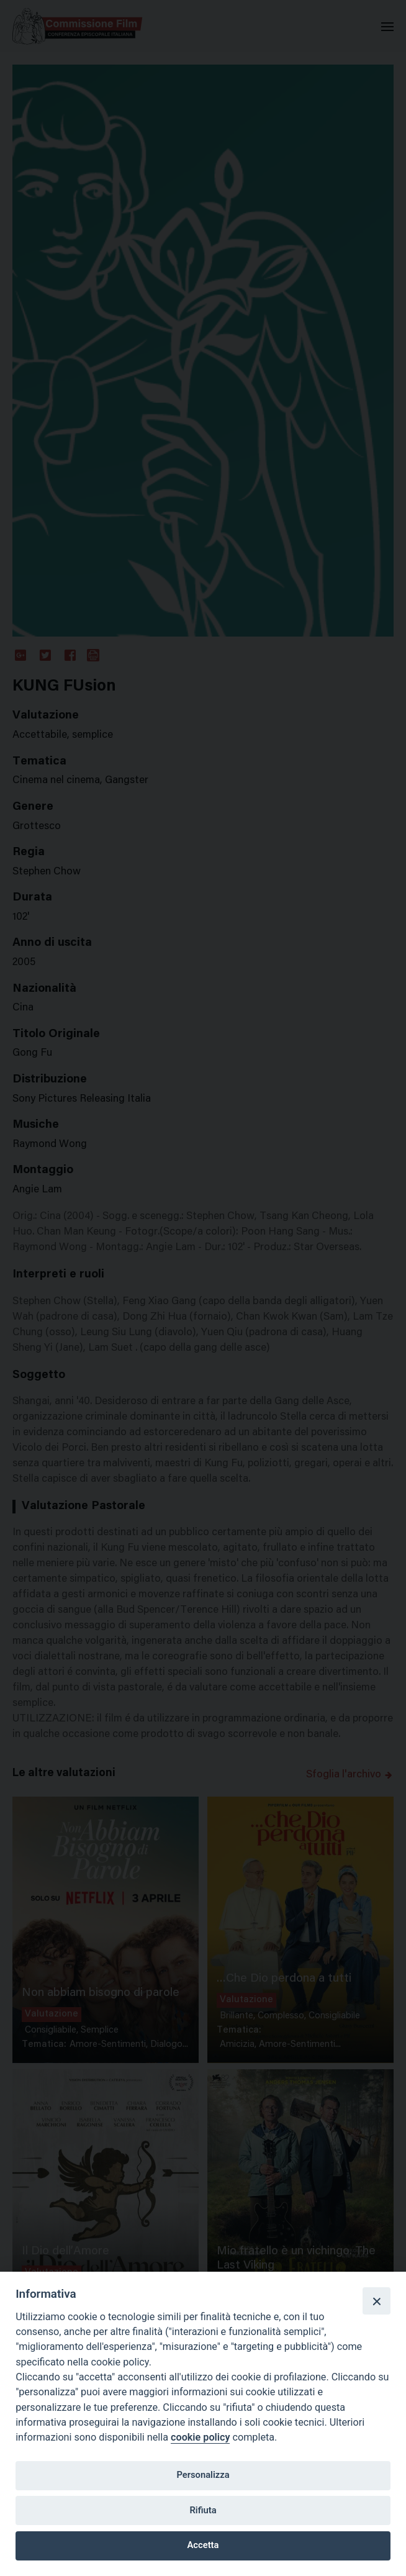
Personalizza (202, 2474)
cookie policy (200, 2437)
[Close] (376, 2301)
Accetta (203, 2545)
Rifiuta (202, 2510)
